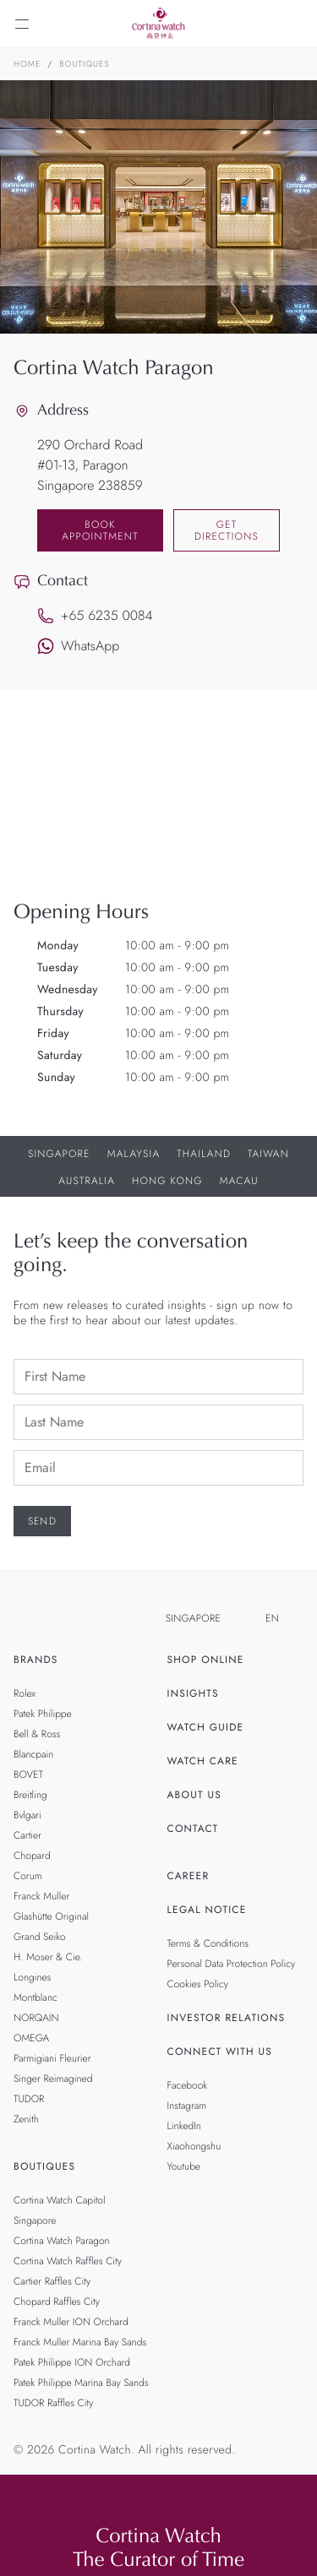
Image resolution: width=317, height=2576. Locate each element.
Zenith (26, 2119)
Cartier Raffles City (52, 2281)
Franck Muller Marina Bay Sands (80, 2342)
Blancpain (33, 1754)
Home (27, 64)
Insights (193, 1693)
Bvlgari (27, 1815)
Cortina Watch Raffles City (68, 2261)
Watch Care (202, 1761)
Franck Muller (41, 1896)
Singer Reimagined (53, 2078)
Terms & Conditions (208, 1943)
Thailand (204, 1153)
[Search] (295, 23)
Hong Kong (167, 1180)
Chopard (32, 1855)
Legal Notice (207, 1909)
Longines (32, 1977)
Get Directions (226, 530)
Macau (239, 1180)
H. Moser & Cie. (48, 1957)
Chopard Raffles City (57, 2301)
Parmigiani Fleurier (52, 2058)
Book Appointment (100, 530)
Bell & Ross (37, 1734)
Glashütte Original (51, 1916)
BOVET (28, 1774)
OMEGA (31, 2038)
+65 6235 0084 (95, 615)
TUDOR (29, 2098)
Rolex (25, 1693)
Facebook (187, 2085)
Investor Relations (226, 2017)
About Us (194, 1794)
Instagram (187, 2105)
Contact (193, 1828)
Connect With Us (220, 2051)
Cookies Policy (198, 1984)
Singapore (59, 1153)
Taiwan (268, 1153)
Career (188, 1875)
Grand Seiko (40, 1936)
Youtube (183, 2166)
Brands (36, 1659)
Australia (86, 1180)
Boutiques (84, 64)
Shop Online (205, 1659)
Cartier (27, 1835)
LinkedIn (184, 2125)
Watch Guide (205, 1727)
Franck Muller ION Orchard (71, 2321)
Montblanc (35, 1997)
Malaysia (134, 1153)
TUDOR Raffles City (53, 2402)
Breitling (30, 1794)
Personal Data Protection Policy (231, 1963)
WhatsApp (78, 645)
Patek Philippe (43, 1713)
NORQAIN (36, 2017)
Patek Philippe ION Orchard (72, 2362)
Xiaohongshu (194, 2146)
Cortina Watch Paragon (62, 2240)
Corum (28, 1875)
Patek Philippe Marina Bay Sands (81, 2382)
